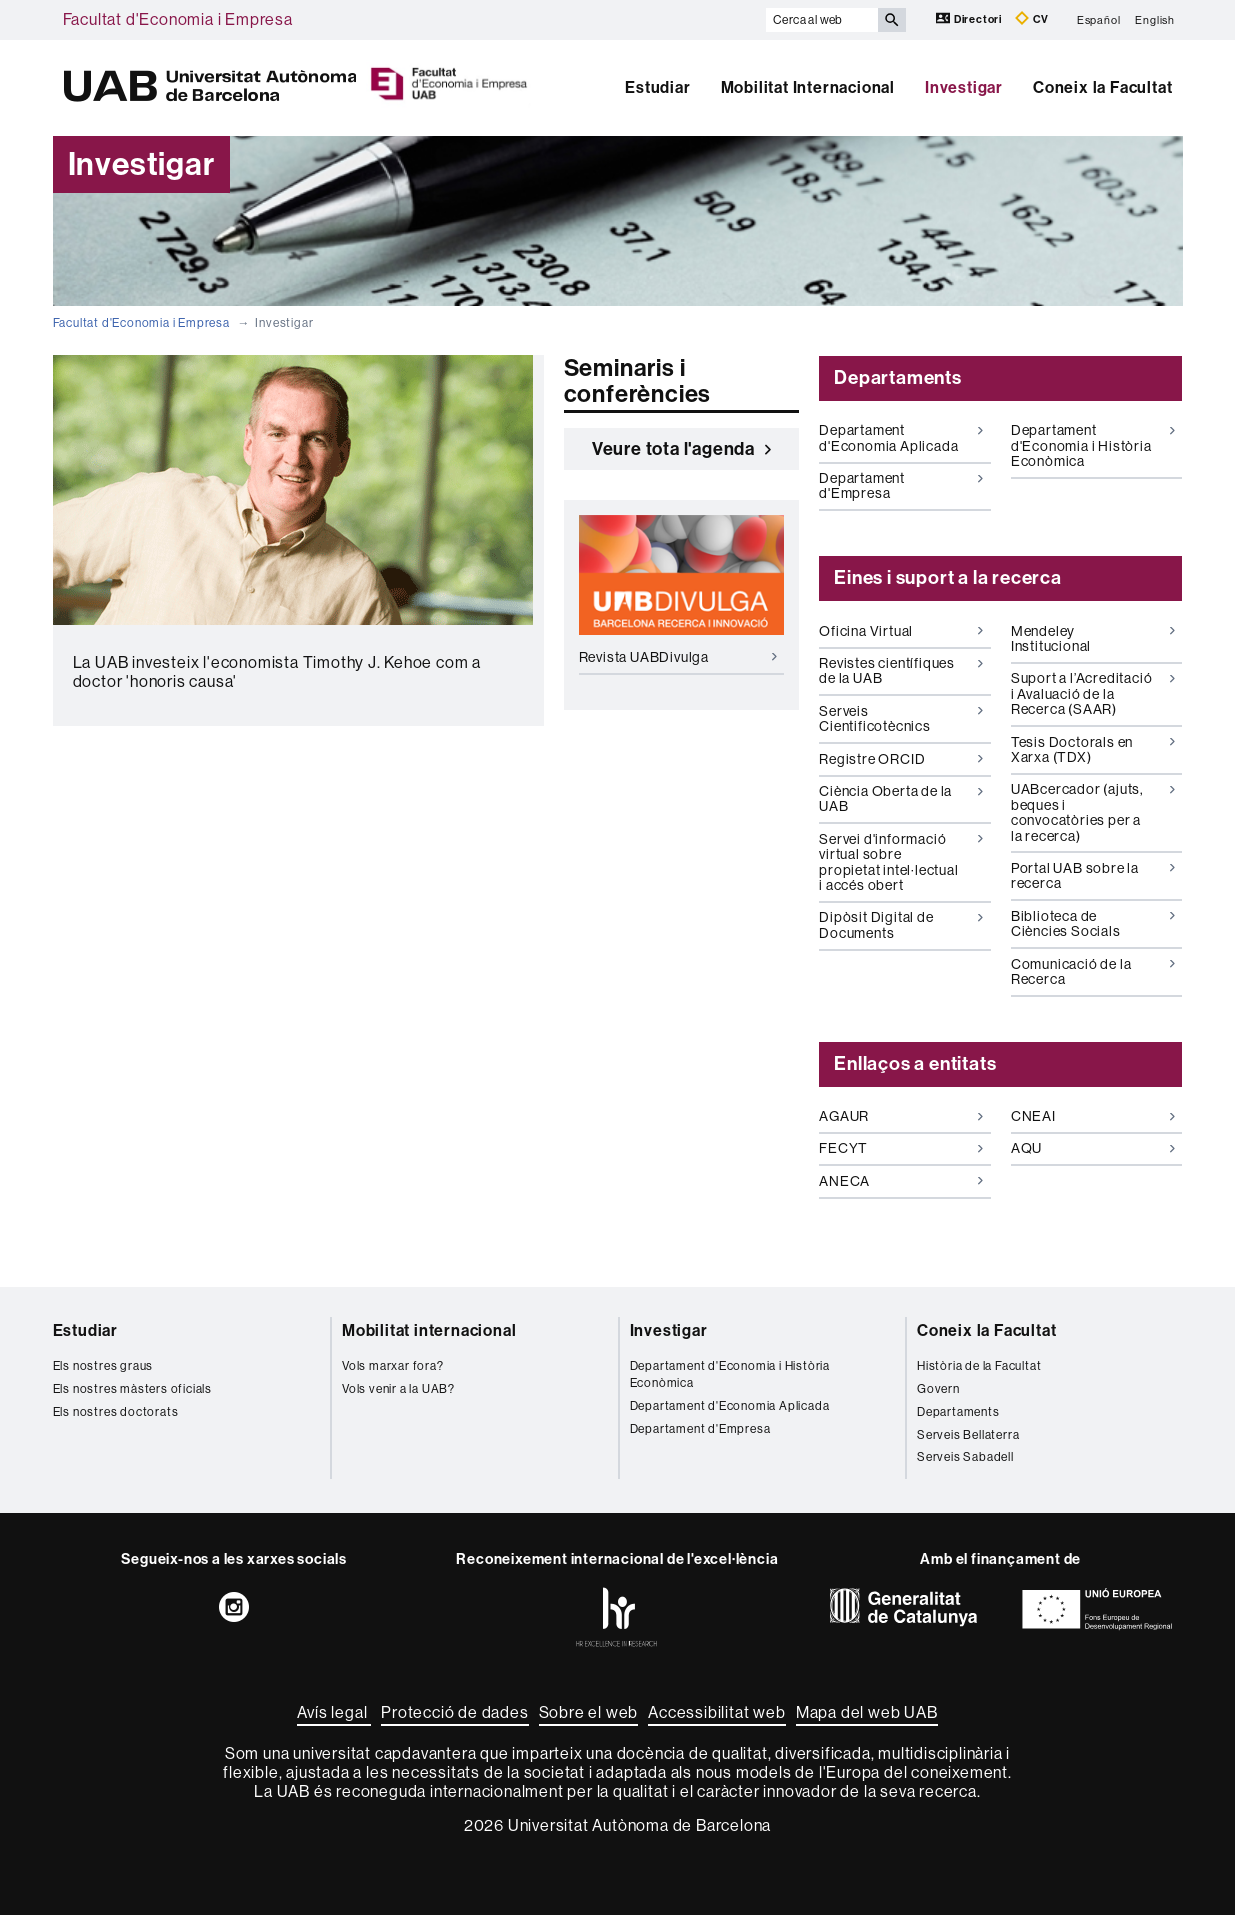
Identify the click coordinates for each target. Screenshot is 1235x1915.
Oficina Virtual (901, 631)
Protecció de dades (454, 1712)
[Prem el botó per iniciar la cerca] (892, 20)
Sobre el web (589, 1712)
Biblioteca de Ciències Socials (1093, 923)
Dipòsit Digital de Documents (901, 924)
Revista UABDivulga (678, 657)
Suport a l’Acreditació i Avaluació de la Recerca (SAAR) (1093, 693)
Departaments (958, 1412)
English (1155, 19)
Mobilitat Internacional (808, 87)
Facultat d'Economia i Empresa (178, 19)
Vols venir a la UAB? (398, 1389)
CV (1032, 18)
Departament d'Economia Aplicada (901, 437)
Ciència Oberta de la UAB (901, 798)
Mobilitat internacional (429, 1330)
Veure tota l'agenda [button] (681, 449)
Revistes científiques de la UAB (901, 670)
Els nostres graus (103, 1366)
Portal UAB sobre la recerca (1093, 875)
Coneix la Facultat (1102, 87)
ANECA (901, 1181)
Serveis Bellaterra (968, 1435)
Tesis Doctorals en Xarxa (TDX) (1093, 749)
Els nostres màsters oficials (132, 1389)
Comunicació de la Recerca (1093, 971)
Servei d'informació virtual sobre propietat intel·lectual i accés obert (901, 862)
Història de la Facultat (979, 1366)
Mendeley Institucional (1093, 638)
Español (1099, 19)
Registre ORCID (901, 759)
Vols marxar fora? (393, 1366)
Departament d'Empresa (901, 485)
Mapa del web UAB (867, 1712)
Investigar (964, 87)
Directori (970, 18)
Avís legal (334, 1712)
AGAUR (901, 1116)
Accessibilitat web (716, 1712)
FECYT (901, 1148)
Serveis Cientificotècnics (901, 718)
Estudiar (657, 87)
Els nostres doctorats (116, 1412)
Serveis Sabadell (965, 1457)
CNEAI (1093, 1116)
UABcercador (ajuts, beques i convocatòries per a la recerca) (1093, 812)
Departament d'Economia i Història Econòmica (1093, 445)
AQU (1093, 1148)
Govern (938, 1389)
